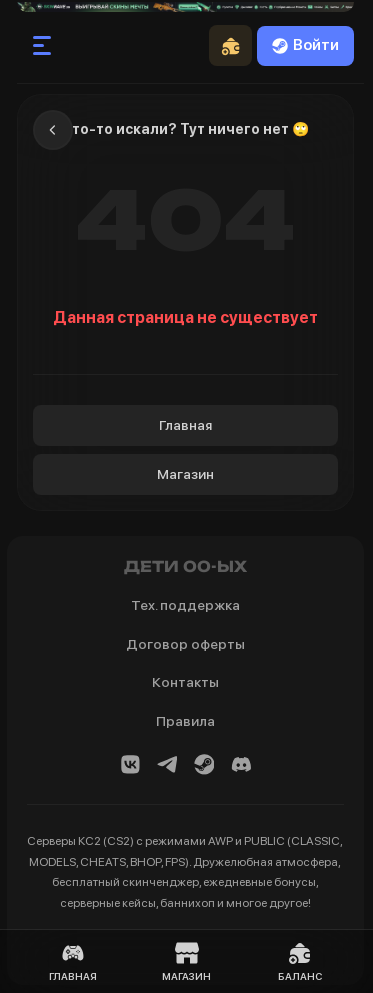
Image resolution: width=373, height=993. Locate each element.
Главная (185, 425)
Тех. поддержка (185, 605)
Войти (305, 45)
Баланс (300, 961)
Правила (185, 721)
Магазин (185, 474)
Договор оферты (185, 644)
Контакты (185, 682)
